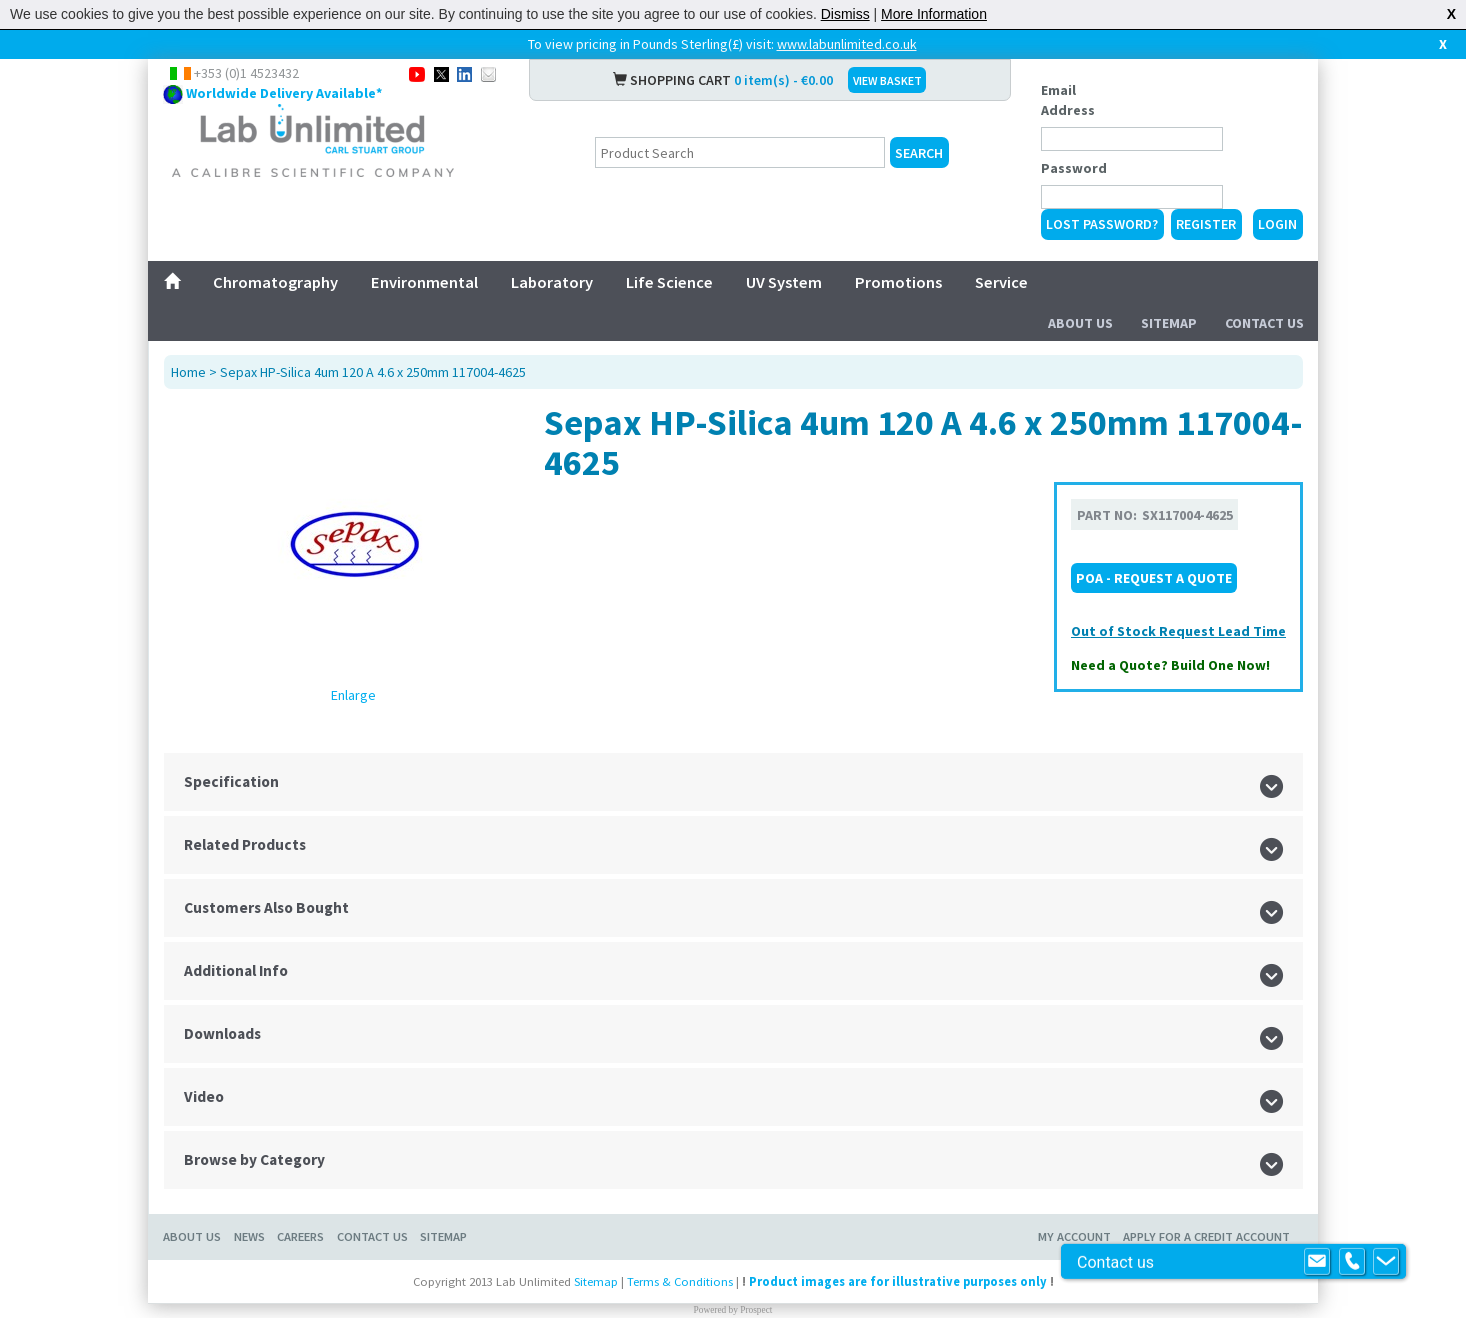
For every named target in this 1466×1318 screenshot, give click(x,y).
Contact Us (1264, 323)
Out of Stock (1115, 631)
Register (1206, 224)
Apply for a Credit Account (1206, 1236)
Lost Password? (1102, 224)
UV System (784, 282)
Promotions (898, 282)
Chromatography (275, 282)
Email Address (1068, 100)
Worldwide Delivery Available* (284, 93)
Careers (300, 1236)
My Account (1074, 1236)
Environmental (424, 282)
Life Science (669, 282)
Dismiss (845, 14)
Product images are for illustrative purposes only (898, 1281)
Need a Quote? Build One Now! (1170, 665)
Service (1001, 282)
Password (1074, 168)
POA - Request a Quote (1154, 578)
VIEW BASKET (887, 80)
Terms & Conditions (680, 1281)
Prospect (756, 1310)
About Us (1080, 323)
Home (188, 372)
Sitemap (1169, 323)
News (249, 1236)
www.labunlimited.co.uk (847, 44)
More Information (934, 14)
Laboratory (552, 282)
